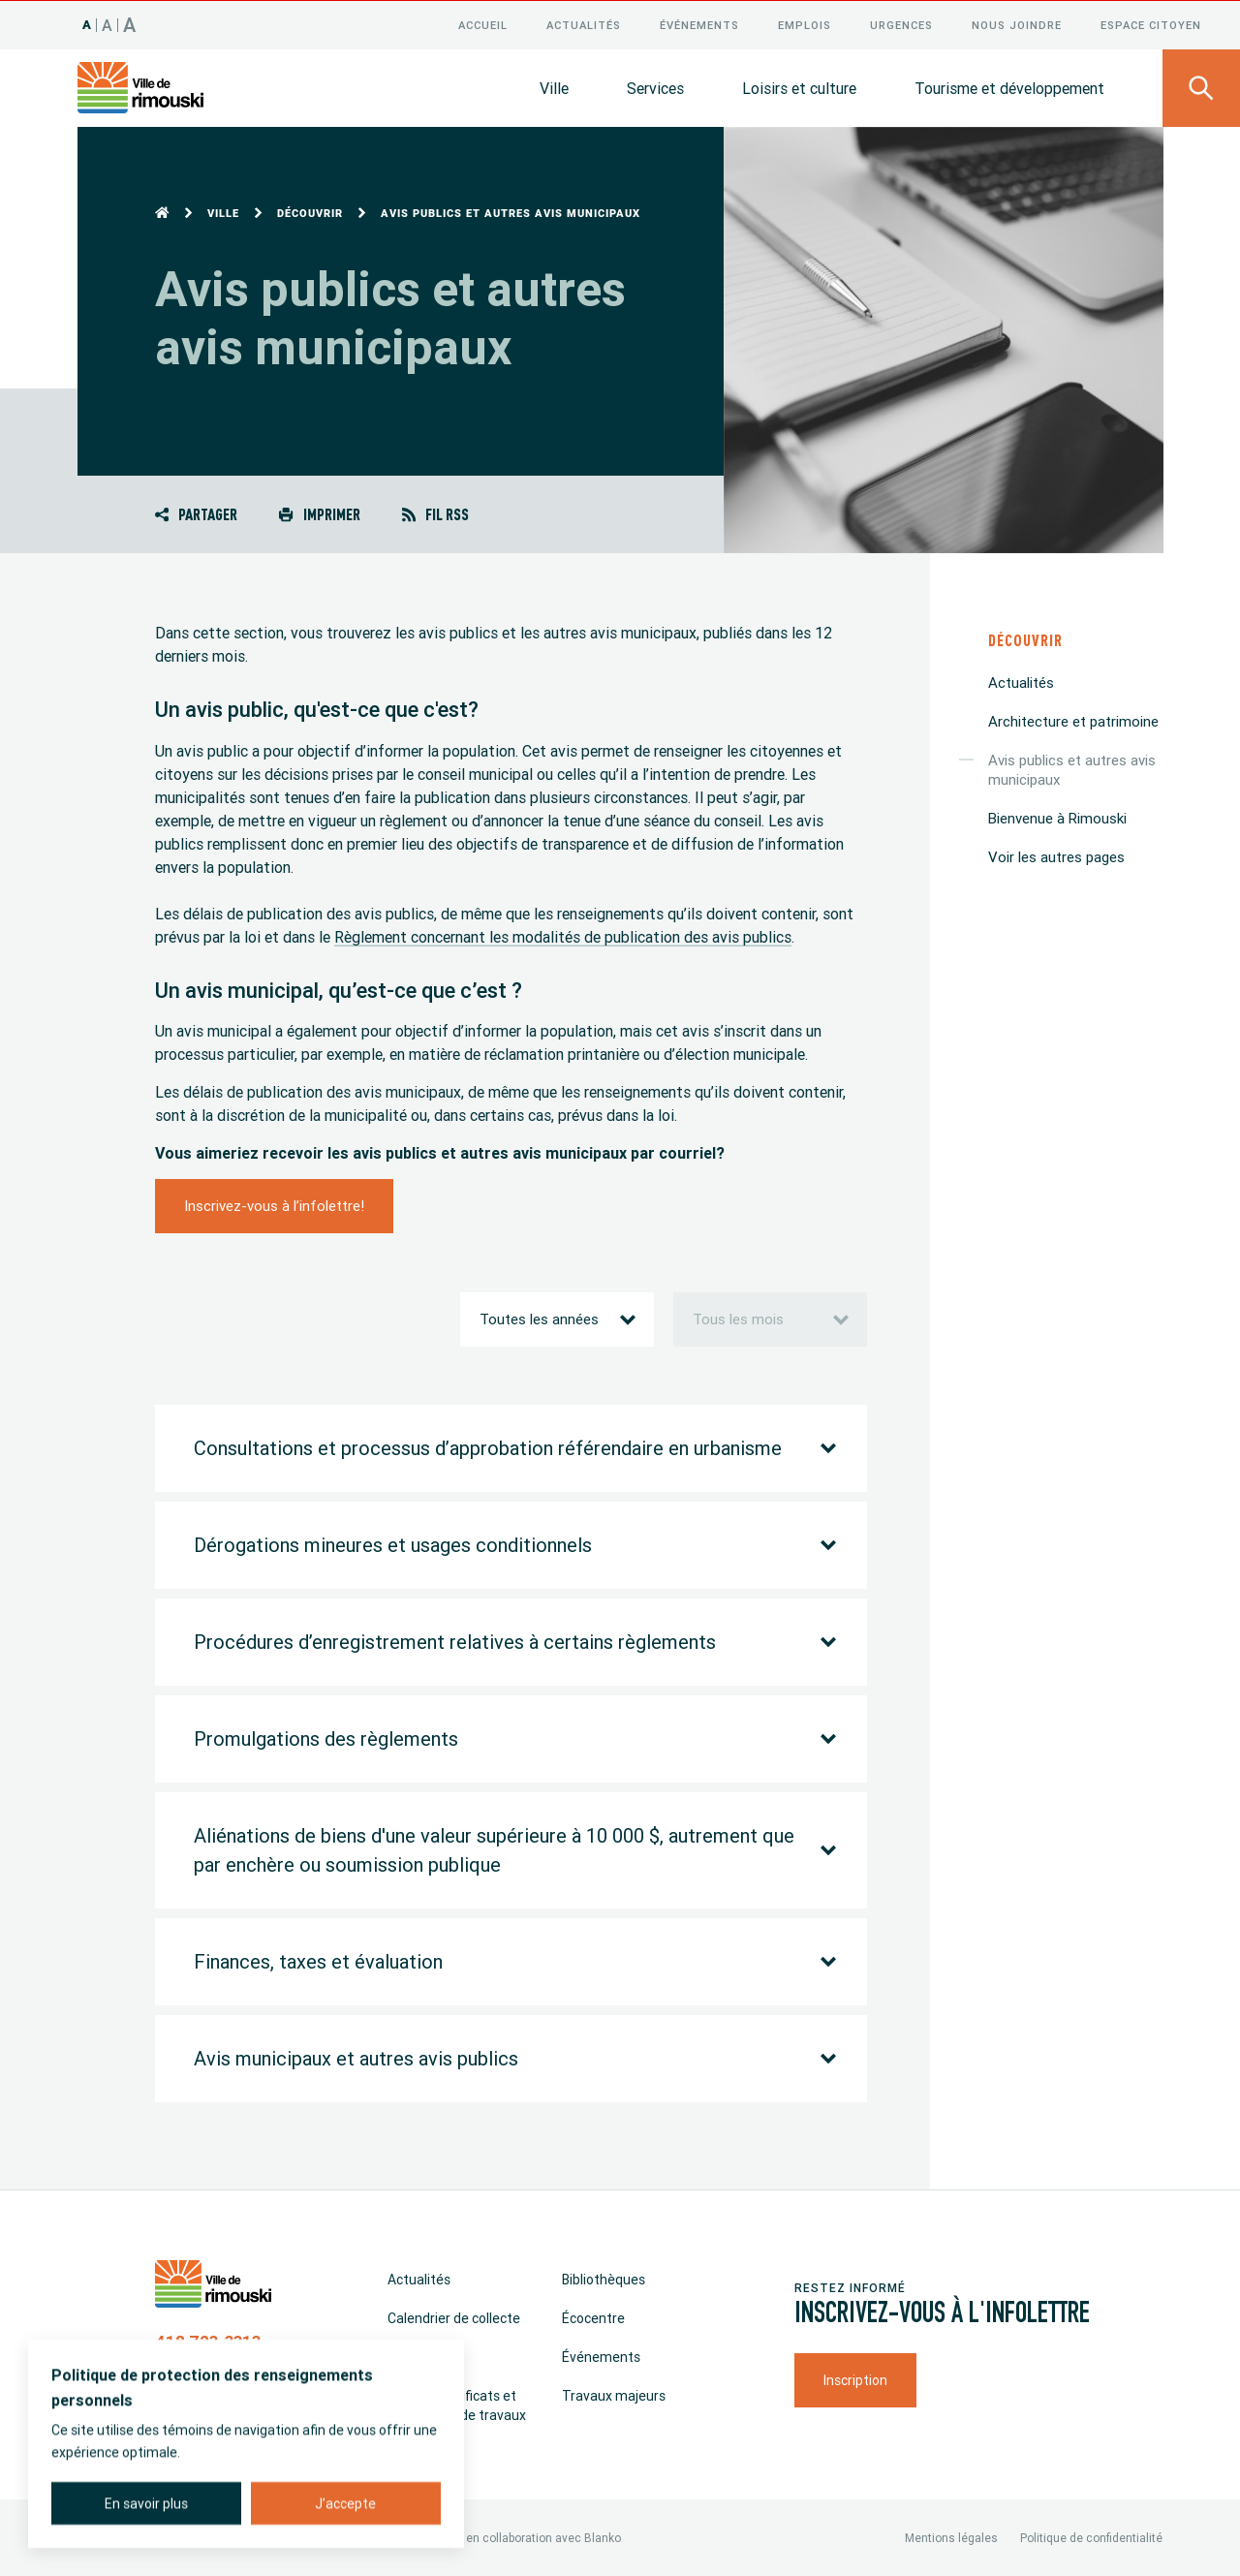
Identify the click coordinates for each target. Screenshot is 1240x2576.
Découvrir (310, 212)
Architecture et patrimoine (1073, 720)
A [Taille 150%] (130, 24)
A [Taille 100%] (87, 23)
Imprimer (319, 513)
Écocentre (593, 2317)
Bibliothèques (603, 2278)
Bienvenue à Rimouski (1057, 817)
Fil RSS (435, 513)
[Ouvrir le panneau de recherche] (1201, 87)
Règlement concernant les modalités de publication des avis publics (562, 936)
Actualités (583, 24)
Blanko (602, 2536)
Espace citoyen (1150, 24)
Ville (554, 87)
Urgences (901, 24)
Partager (196, 513)
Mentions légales (951, 2536)
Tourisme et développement (1009, 87)
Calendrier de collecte (454, 2317)
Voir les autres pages (1056, 856)
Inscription (855, 2379)
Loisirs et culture (799, 87)
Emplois (804, 24)
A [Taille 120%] (107, 24)
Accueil (483, 24)
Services (655, 87)
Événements (699, 24)
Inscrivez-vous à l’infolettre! (274, 1204)
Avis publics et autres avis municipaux (1072, 769)
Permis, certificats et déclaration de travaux (457, 2404)
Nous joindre (1017, 24)
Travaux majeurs (614, 2395)
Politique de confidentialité (1091, 2536)
